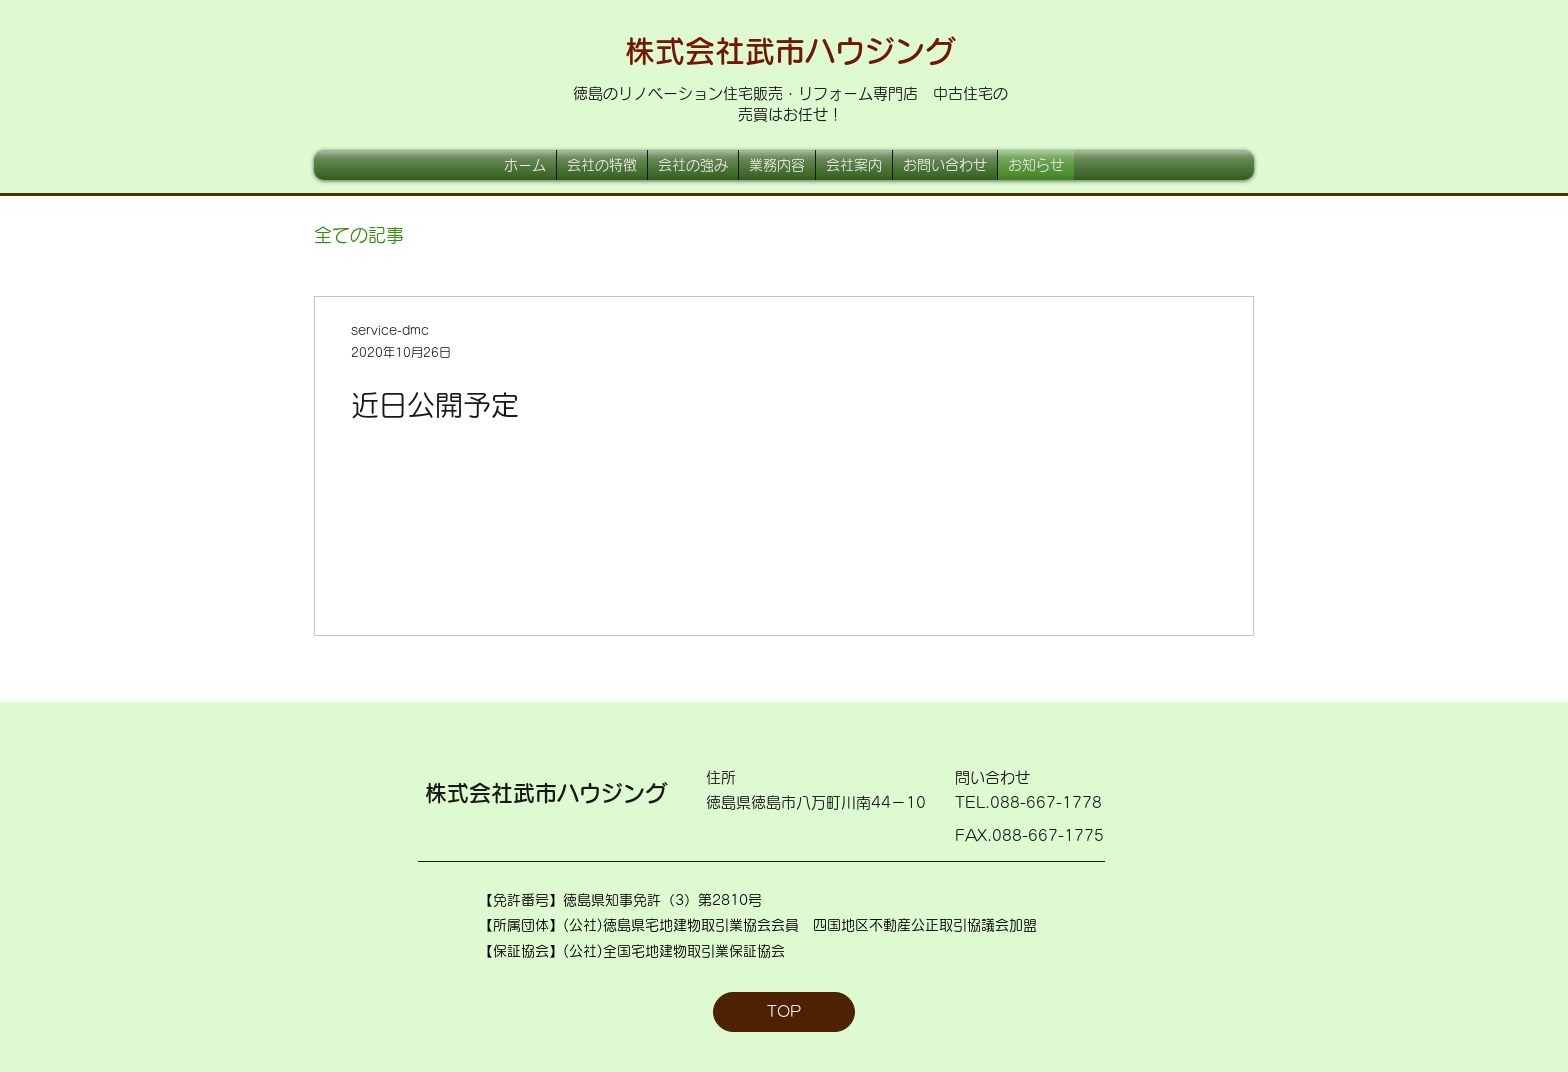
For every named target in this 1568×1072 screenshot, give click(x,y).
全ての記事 (359, 235)
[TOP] (784, 1012)
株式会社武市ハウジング (790, 51)
